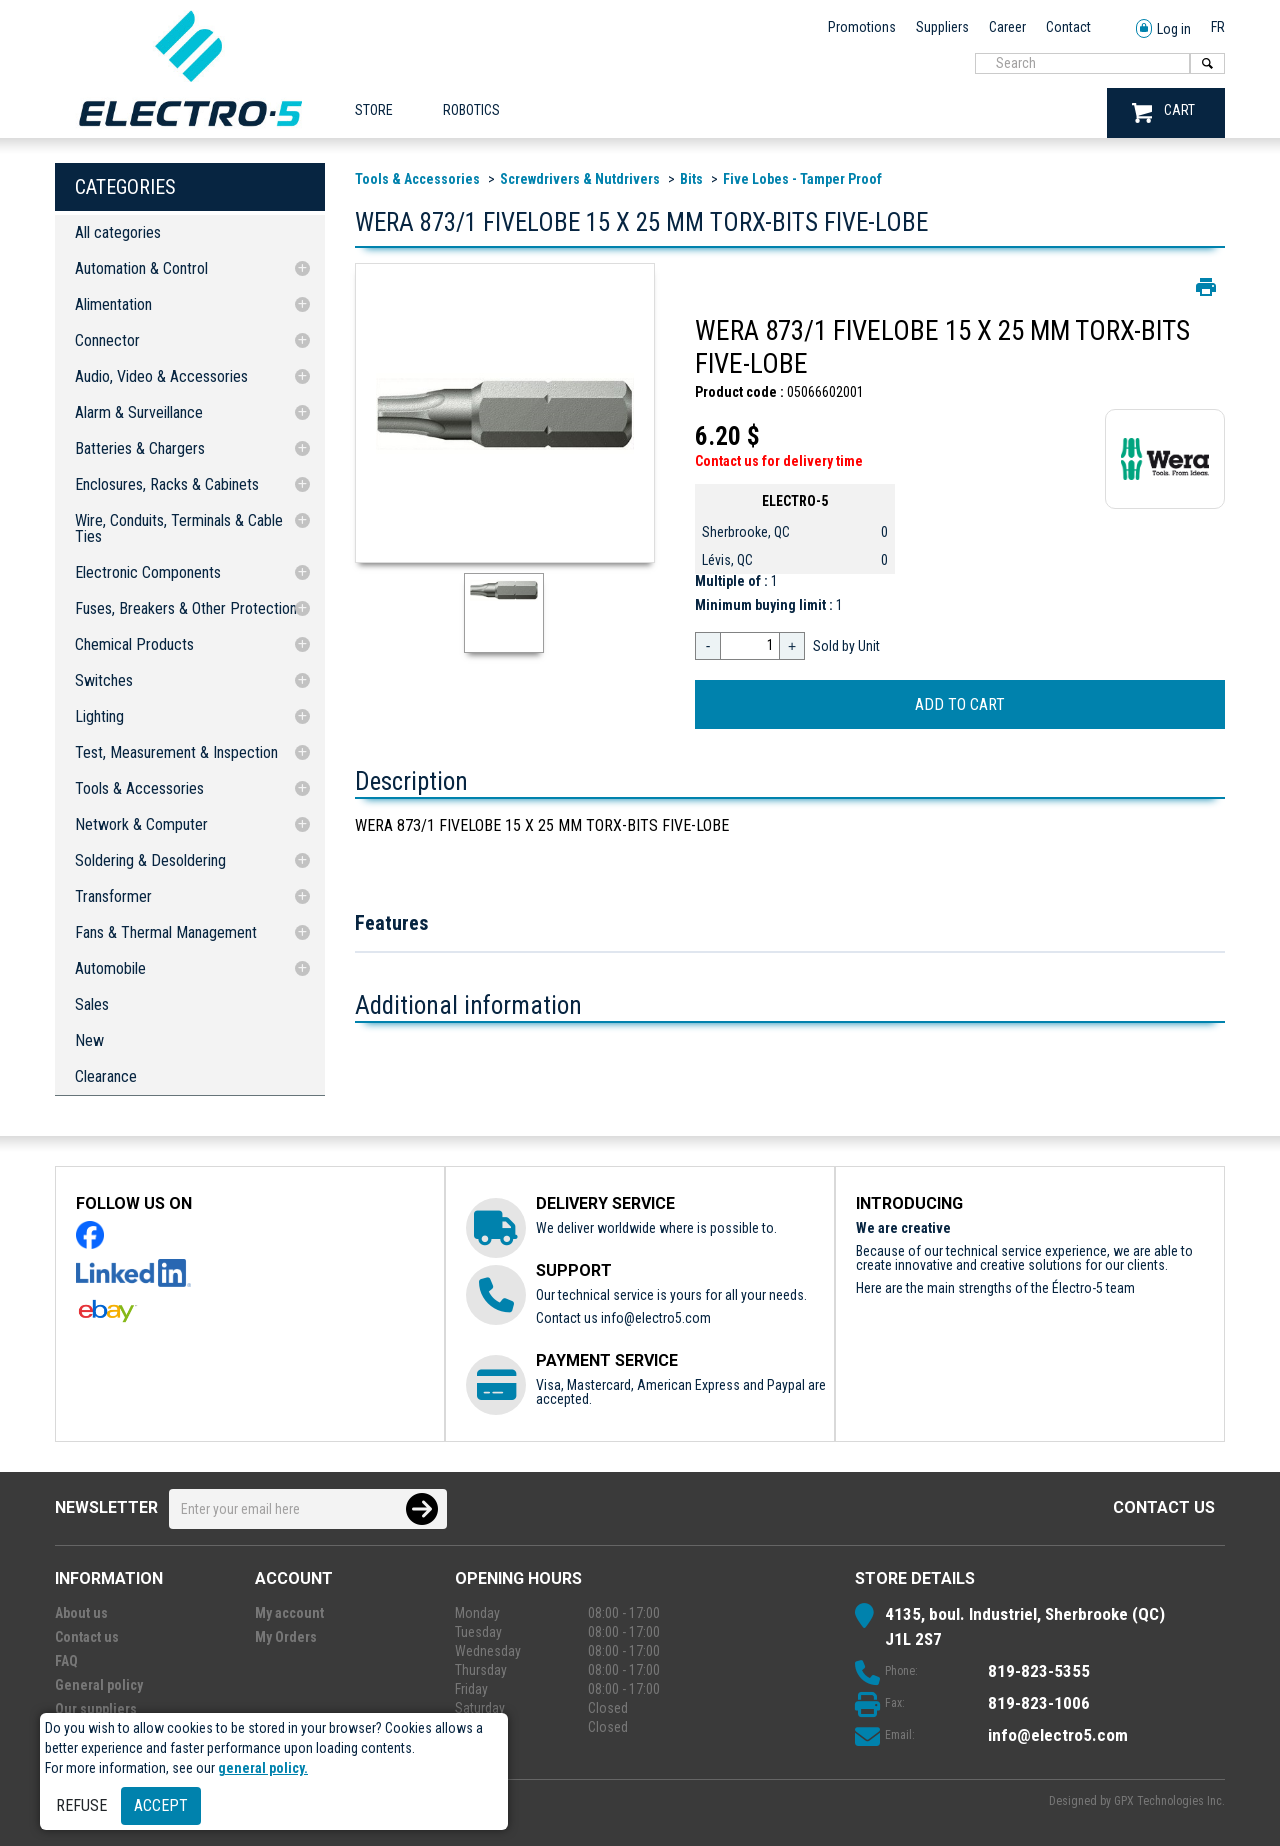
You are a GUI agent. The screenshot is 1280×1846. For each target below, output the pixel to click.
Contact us (1164, 1507)
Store (374, 110)
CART (1163, 112)
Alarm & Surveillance (139, 412)
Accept (161, 1805)
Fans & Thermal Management (166, 932)
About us (81, 1613)
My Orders (286, 1637)
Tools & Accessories (139, 788)
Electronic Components (148, 572)
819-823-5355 (1039, 1671)
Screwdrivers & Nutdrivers (580, 179)
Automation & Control (141, 268)
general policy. (263, 1768)
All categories (118, 232)
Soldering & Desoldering (150, 860)
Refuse (81, 1805)
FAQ (66, 1661)
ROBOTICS (471, 110)
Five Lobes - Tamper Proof (802, 179)
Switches (104, 680)
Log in (1163, 29)
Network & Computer (141, 824)
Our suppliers (96, 1709)
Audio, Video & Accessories (161, 376)
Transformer (113, 896)
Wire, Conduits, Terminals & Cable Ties (179, 528)
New (89, 1040)
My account (289, 1613)
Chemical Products (134, 644)
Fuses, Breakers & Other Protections (189, 608)
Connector (107, 340)
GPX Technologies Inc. (1169, 1801)
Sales (92, 1004)
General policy (99, 1685)
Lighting (99, 716)
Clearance (106, 1076)
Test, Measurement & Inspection (176, 752)
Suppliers (942, 27)
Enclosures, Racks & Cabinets (167, 484)
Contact (1068, 27)
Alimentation (113, 304)
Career (1007, 27)
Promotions (862, 27)
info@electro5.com (656, 1318)
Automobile (110, 968)
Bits (691, 179)
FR (1218, 27)
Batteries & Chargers (140, 448)
